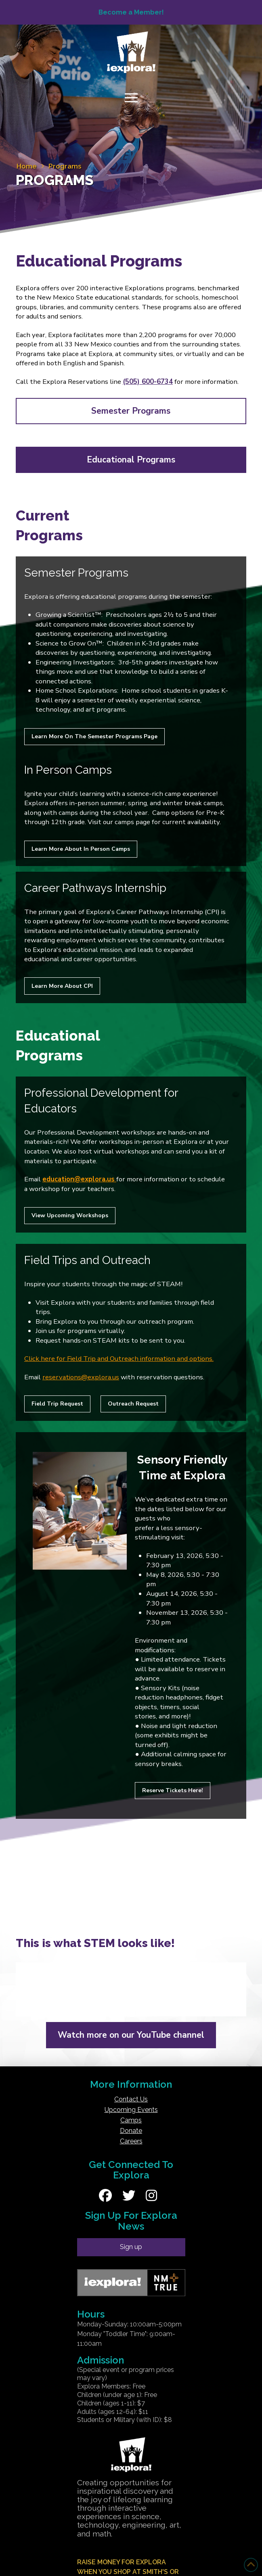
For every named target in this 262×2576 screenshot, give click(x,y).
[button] (131, 97)
